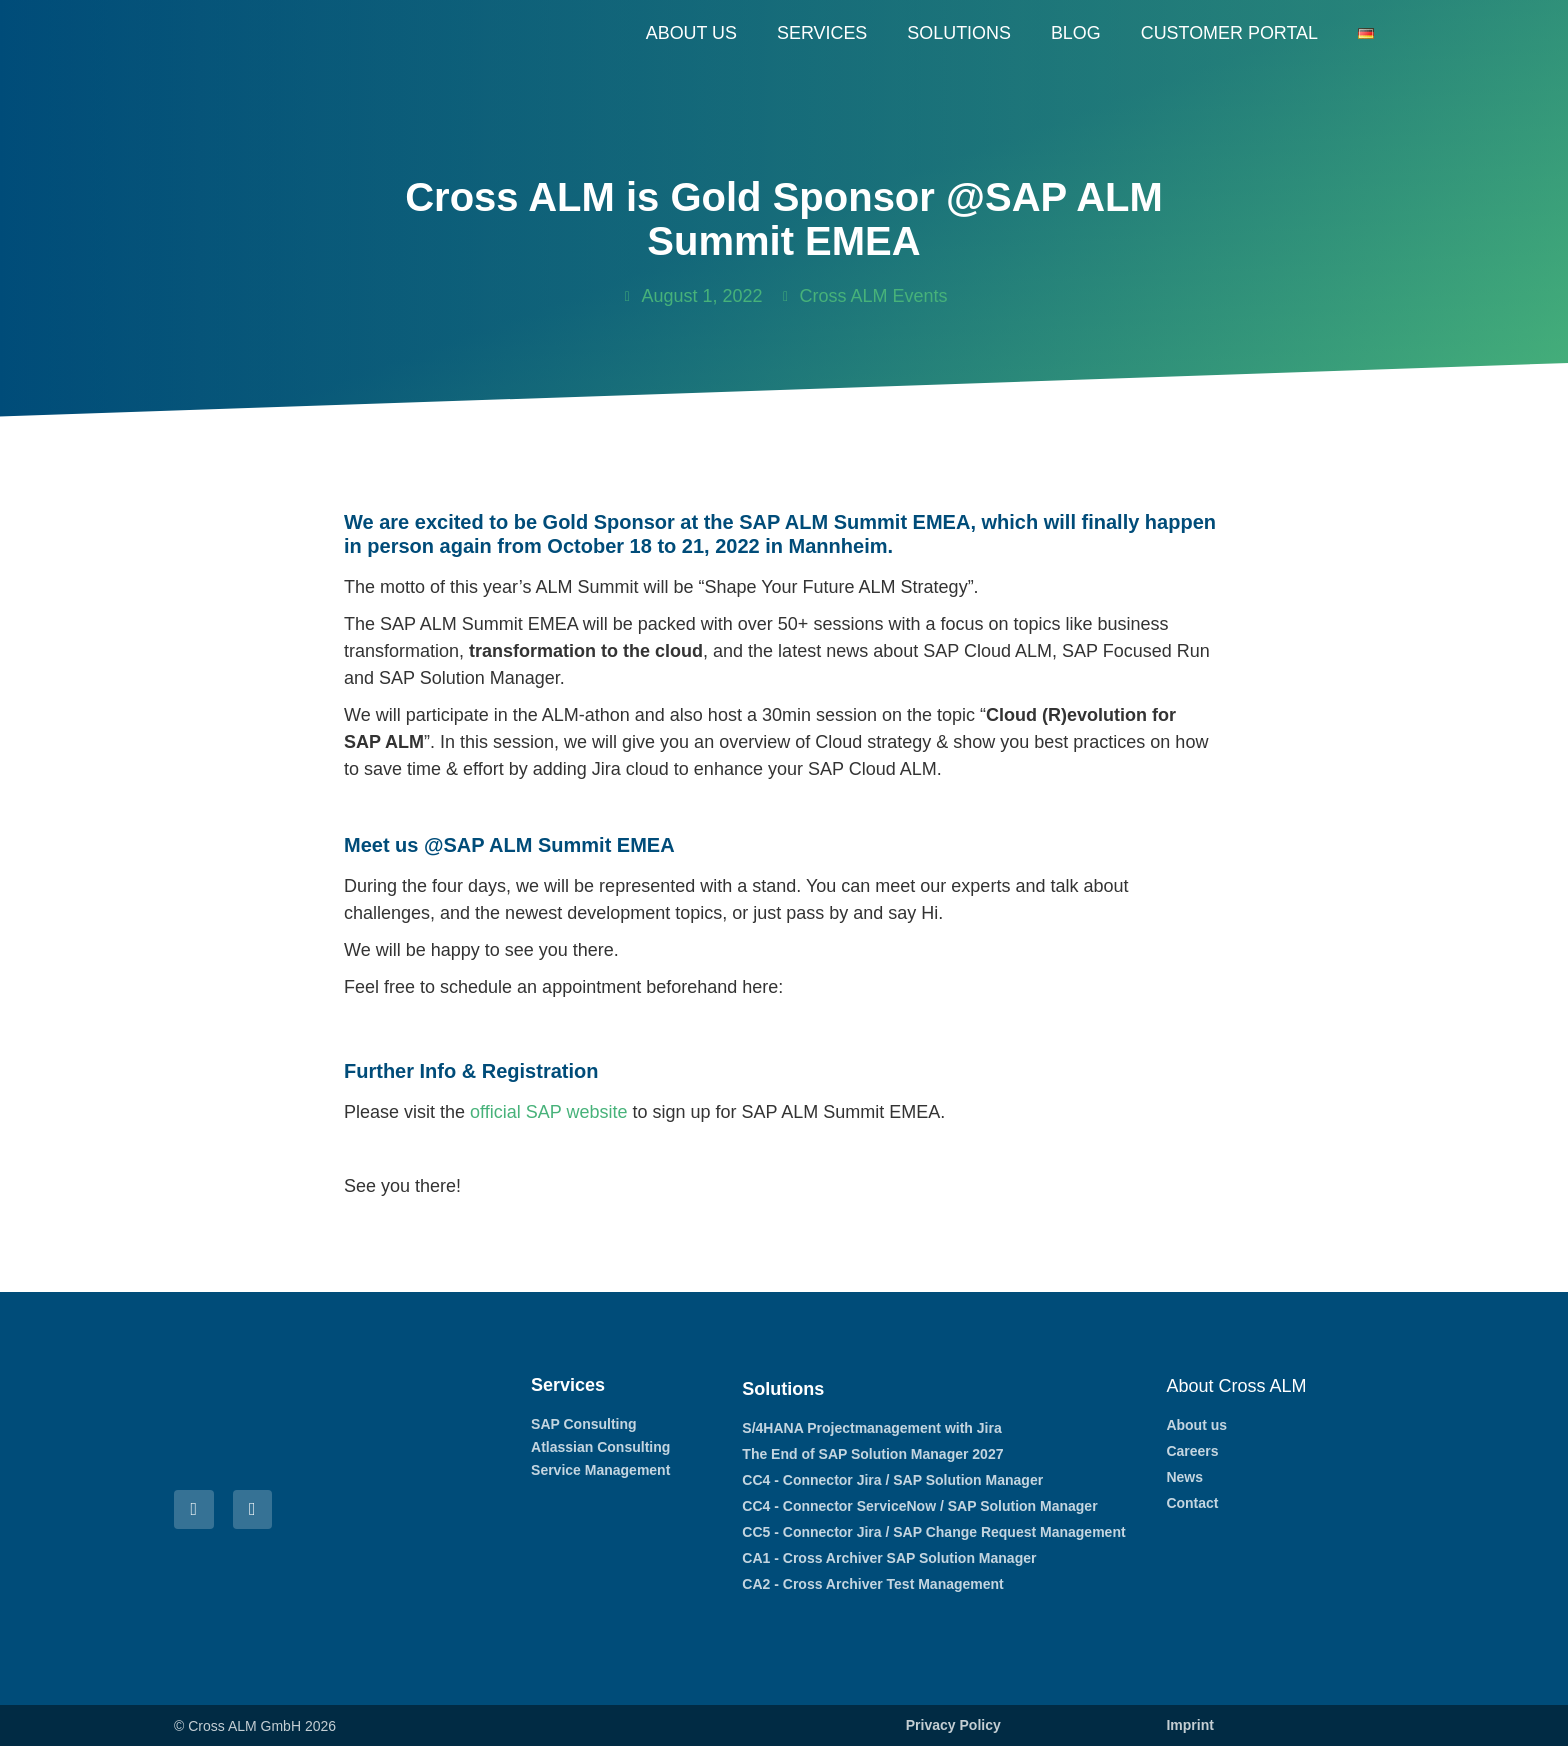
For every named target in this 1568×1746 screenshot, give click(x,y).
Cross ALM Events (874, 296)
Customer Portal (1229, 33)
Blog (1075, 33)
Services (820, 33)
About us (690, 33)
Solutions (958, 33)
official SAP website (548, 1112)
